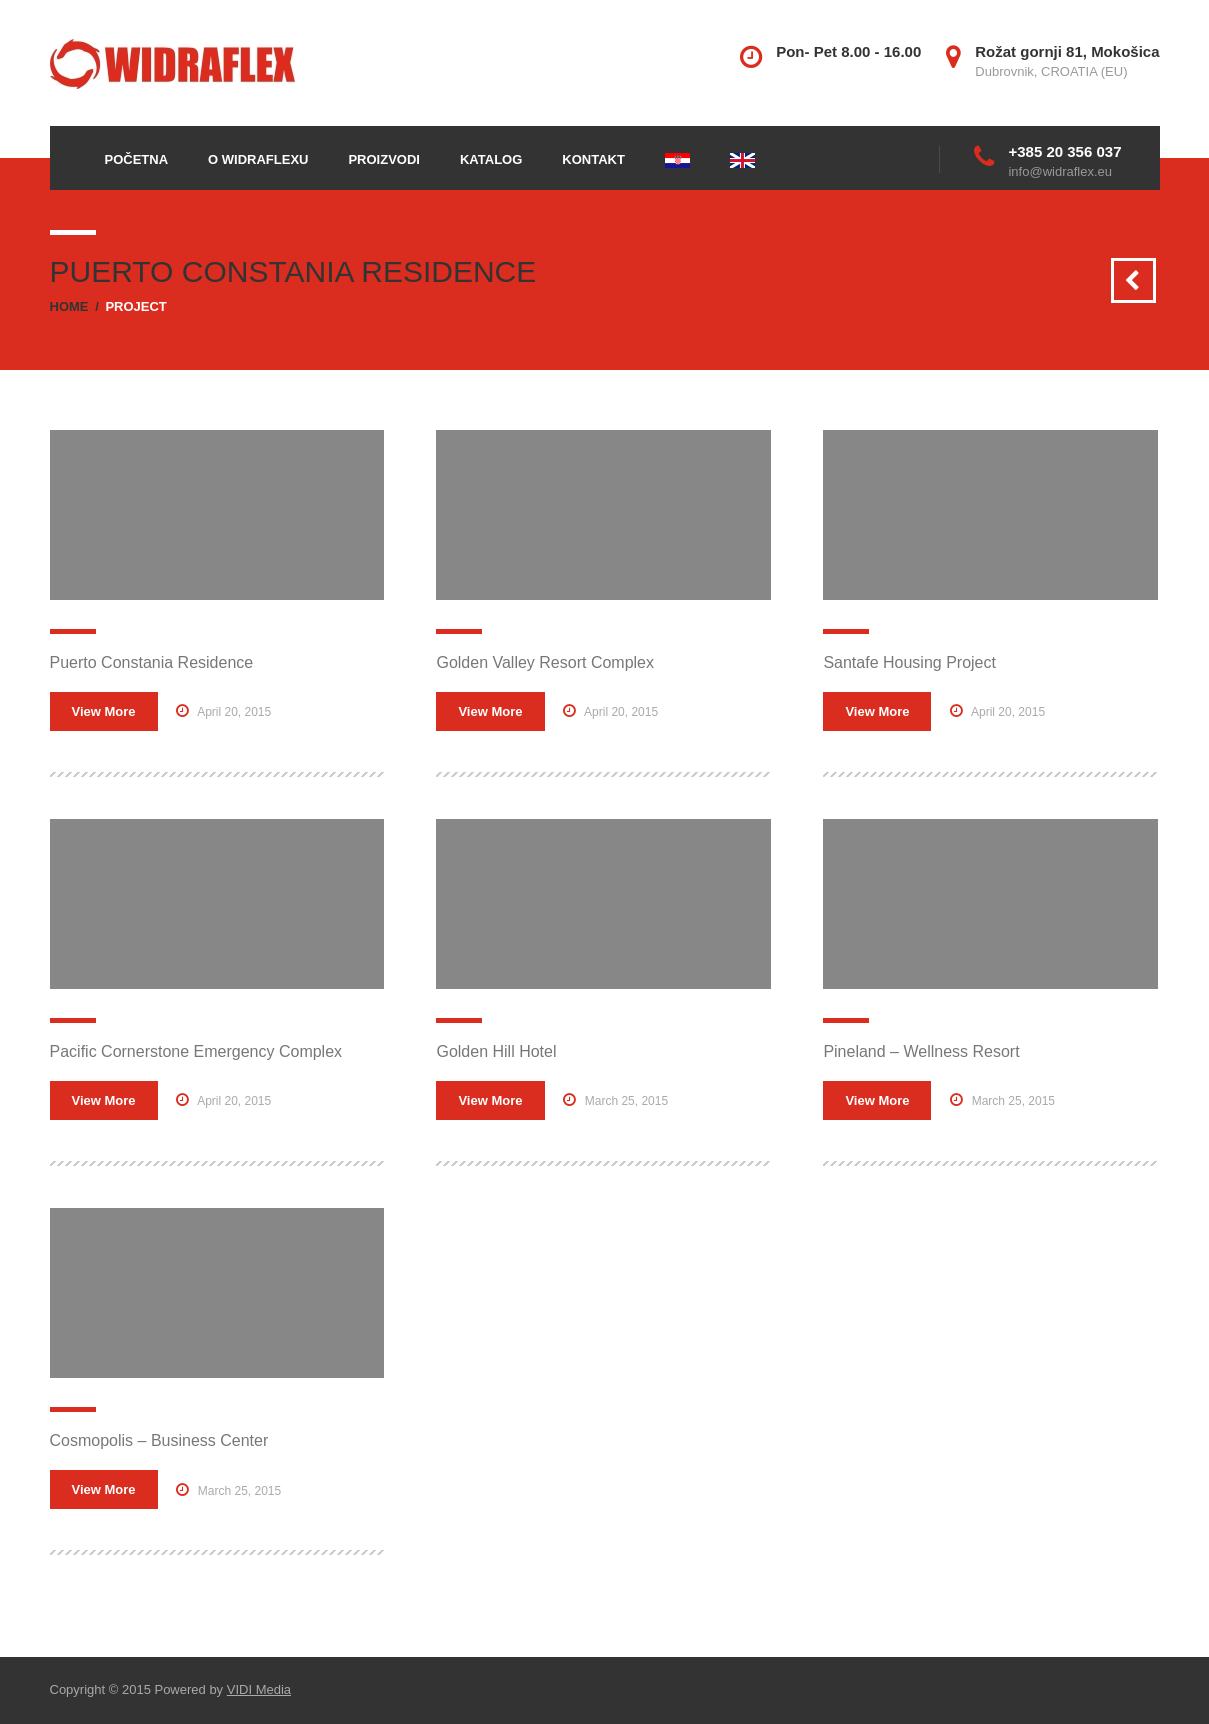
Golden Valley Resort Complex (545, 662)
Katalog (491, 159)
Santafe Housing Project (909, 662)
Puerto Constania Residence (152, 662)
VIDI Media (259, 1689)
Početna (137, 159)
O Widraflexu (258, 159)
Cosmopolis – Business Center (159, 1440)
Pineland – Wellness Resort (921, 1051)
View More (104, 711)
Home (69, 306)
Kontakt (593, 159)
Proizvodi (384, 159)
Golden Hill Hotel (496, 1051)
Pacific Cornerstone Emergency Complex (196, 1051)
